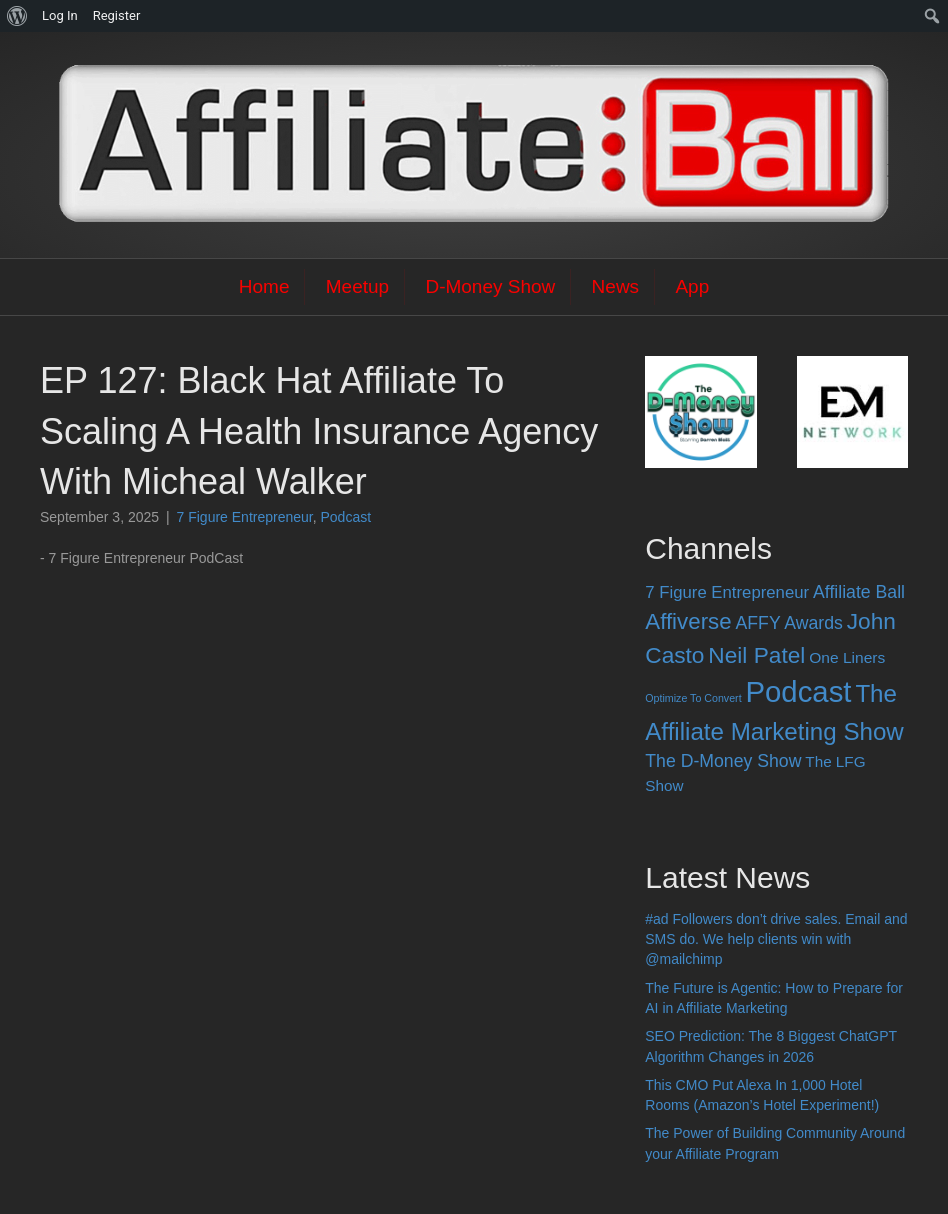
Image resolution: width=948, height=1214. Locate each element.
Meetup (357, 286)
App (692, 286)
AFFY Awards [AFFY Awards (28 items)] (789, 623)
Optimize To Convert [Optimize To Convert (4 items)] (693, 698)
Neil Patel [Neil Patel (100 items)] (756, 655)
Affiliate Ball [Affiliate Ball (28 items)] (859, 592)
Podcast (346, 517)
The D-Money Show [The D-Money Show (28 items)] (723, 761)
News (616, 286)
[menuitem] (17, 16)
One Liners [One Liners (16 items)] (847, 657)
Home (264, 286)
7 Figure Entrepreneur (245, 517)
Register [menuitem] (117, 15)
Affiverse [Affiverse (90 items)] (688, 621)
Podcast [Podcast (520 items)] (799, 691)
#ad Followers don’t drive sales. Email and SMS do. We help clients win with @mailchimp (776, 939)
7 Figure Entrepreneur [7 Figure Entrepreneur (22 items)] (727, 592)
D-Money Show (490, 286)
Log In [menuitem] (60, 15)
